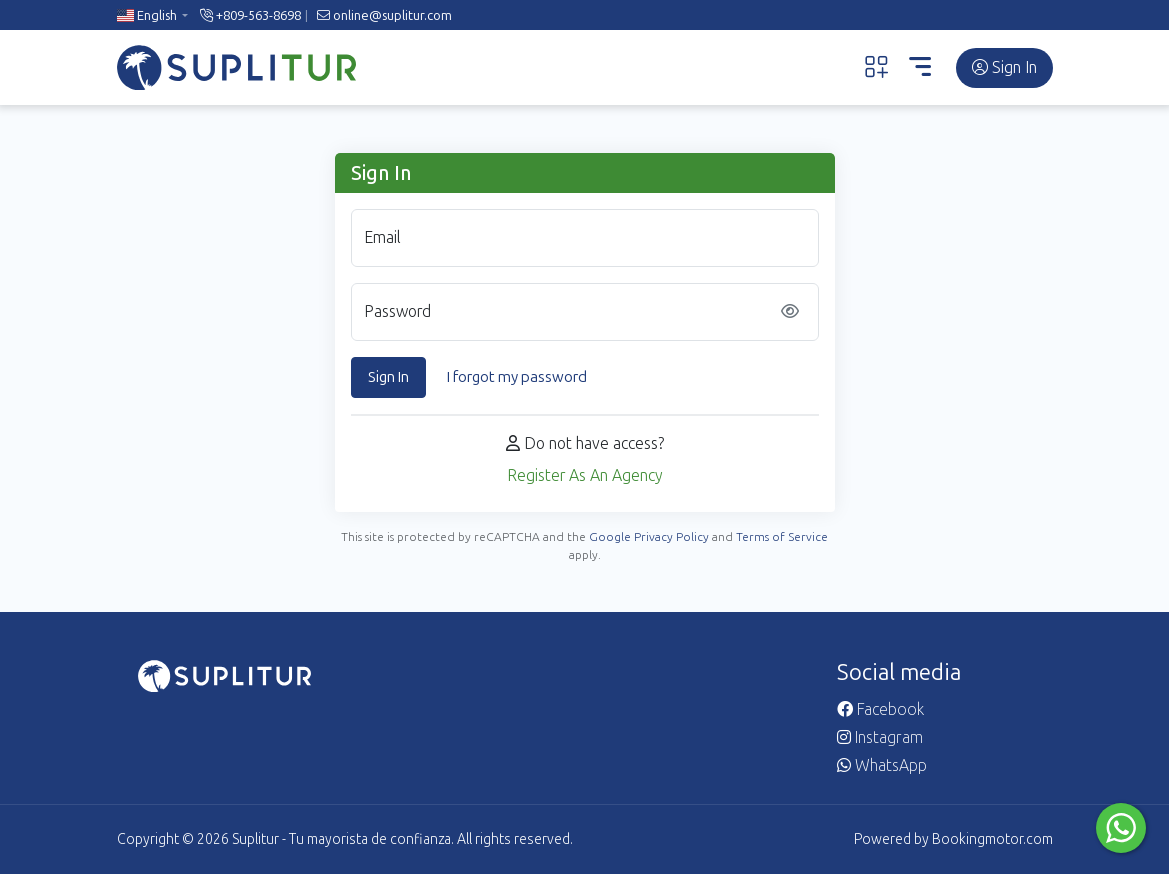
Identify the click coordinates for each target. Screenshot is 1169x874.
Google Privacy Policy (649, 537)
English (147, 15)
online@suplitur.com (384, 15)
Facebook (880, 709)
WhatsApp (882, 765)
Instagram (880, 737)
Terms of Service (782, 537)
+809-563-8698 (250, 15)
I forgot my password (517, 377)
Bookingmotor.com (992, 839)
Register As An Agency (585, 475)
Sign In (1004, 67)
